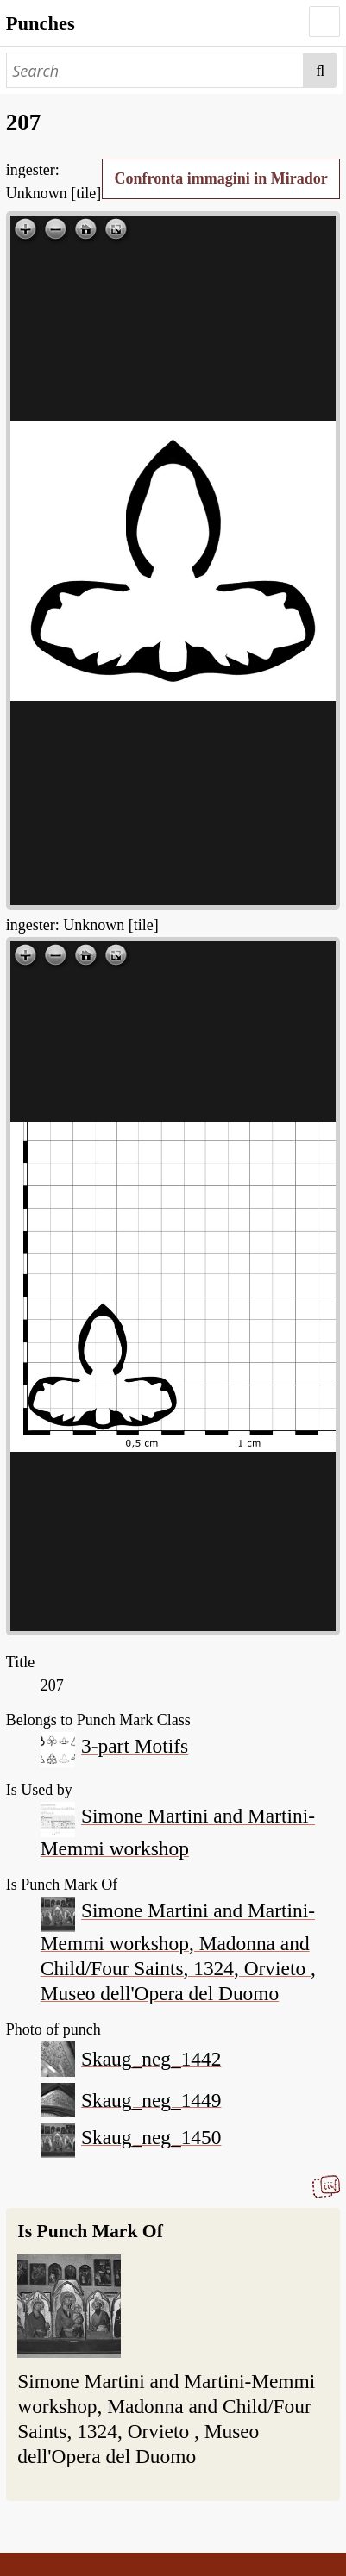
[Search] (155, 70)
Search (320, 70)
